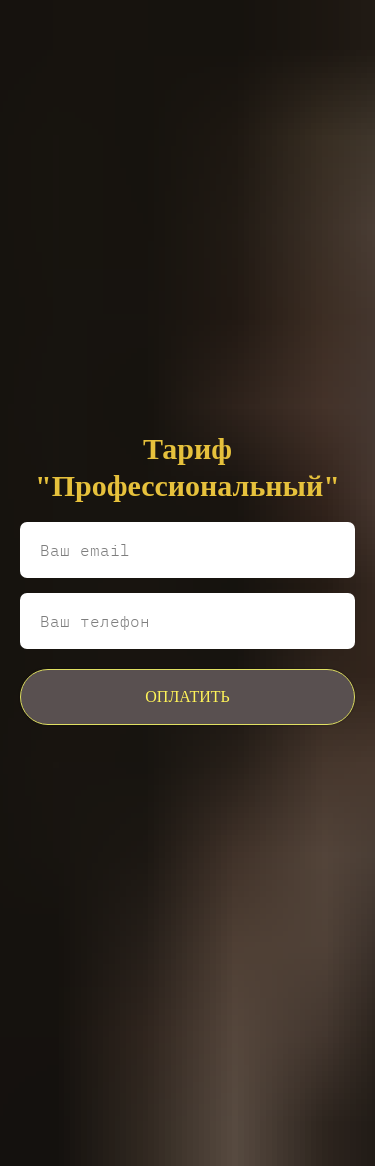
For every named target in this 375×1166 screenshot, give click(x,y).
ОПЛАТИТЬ (187, 697)
